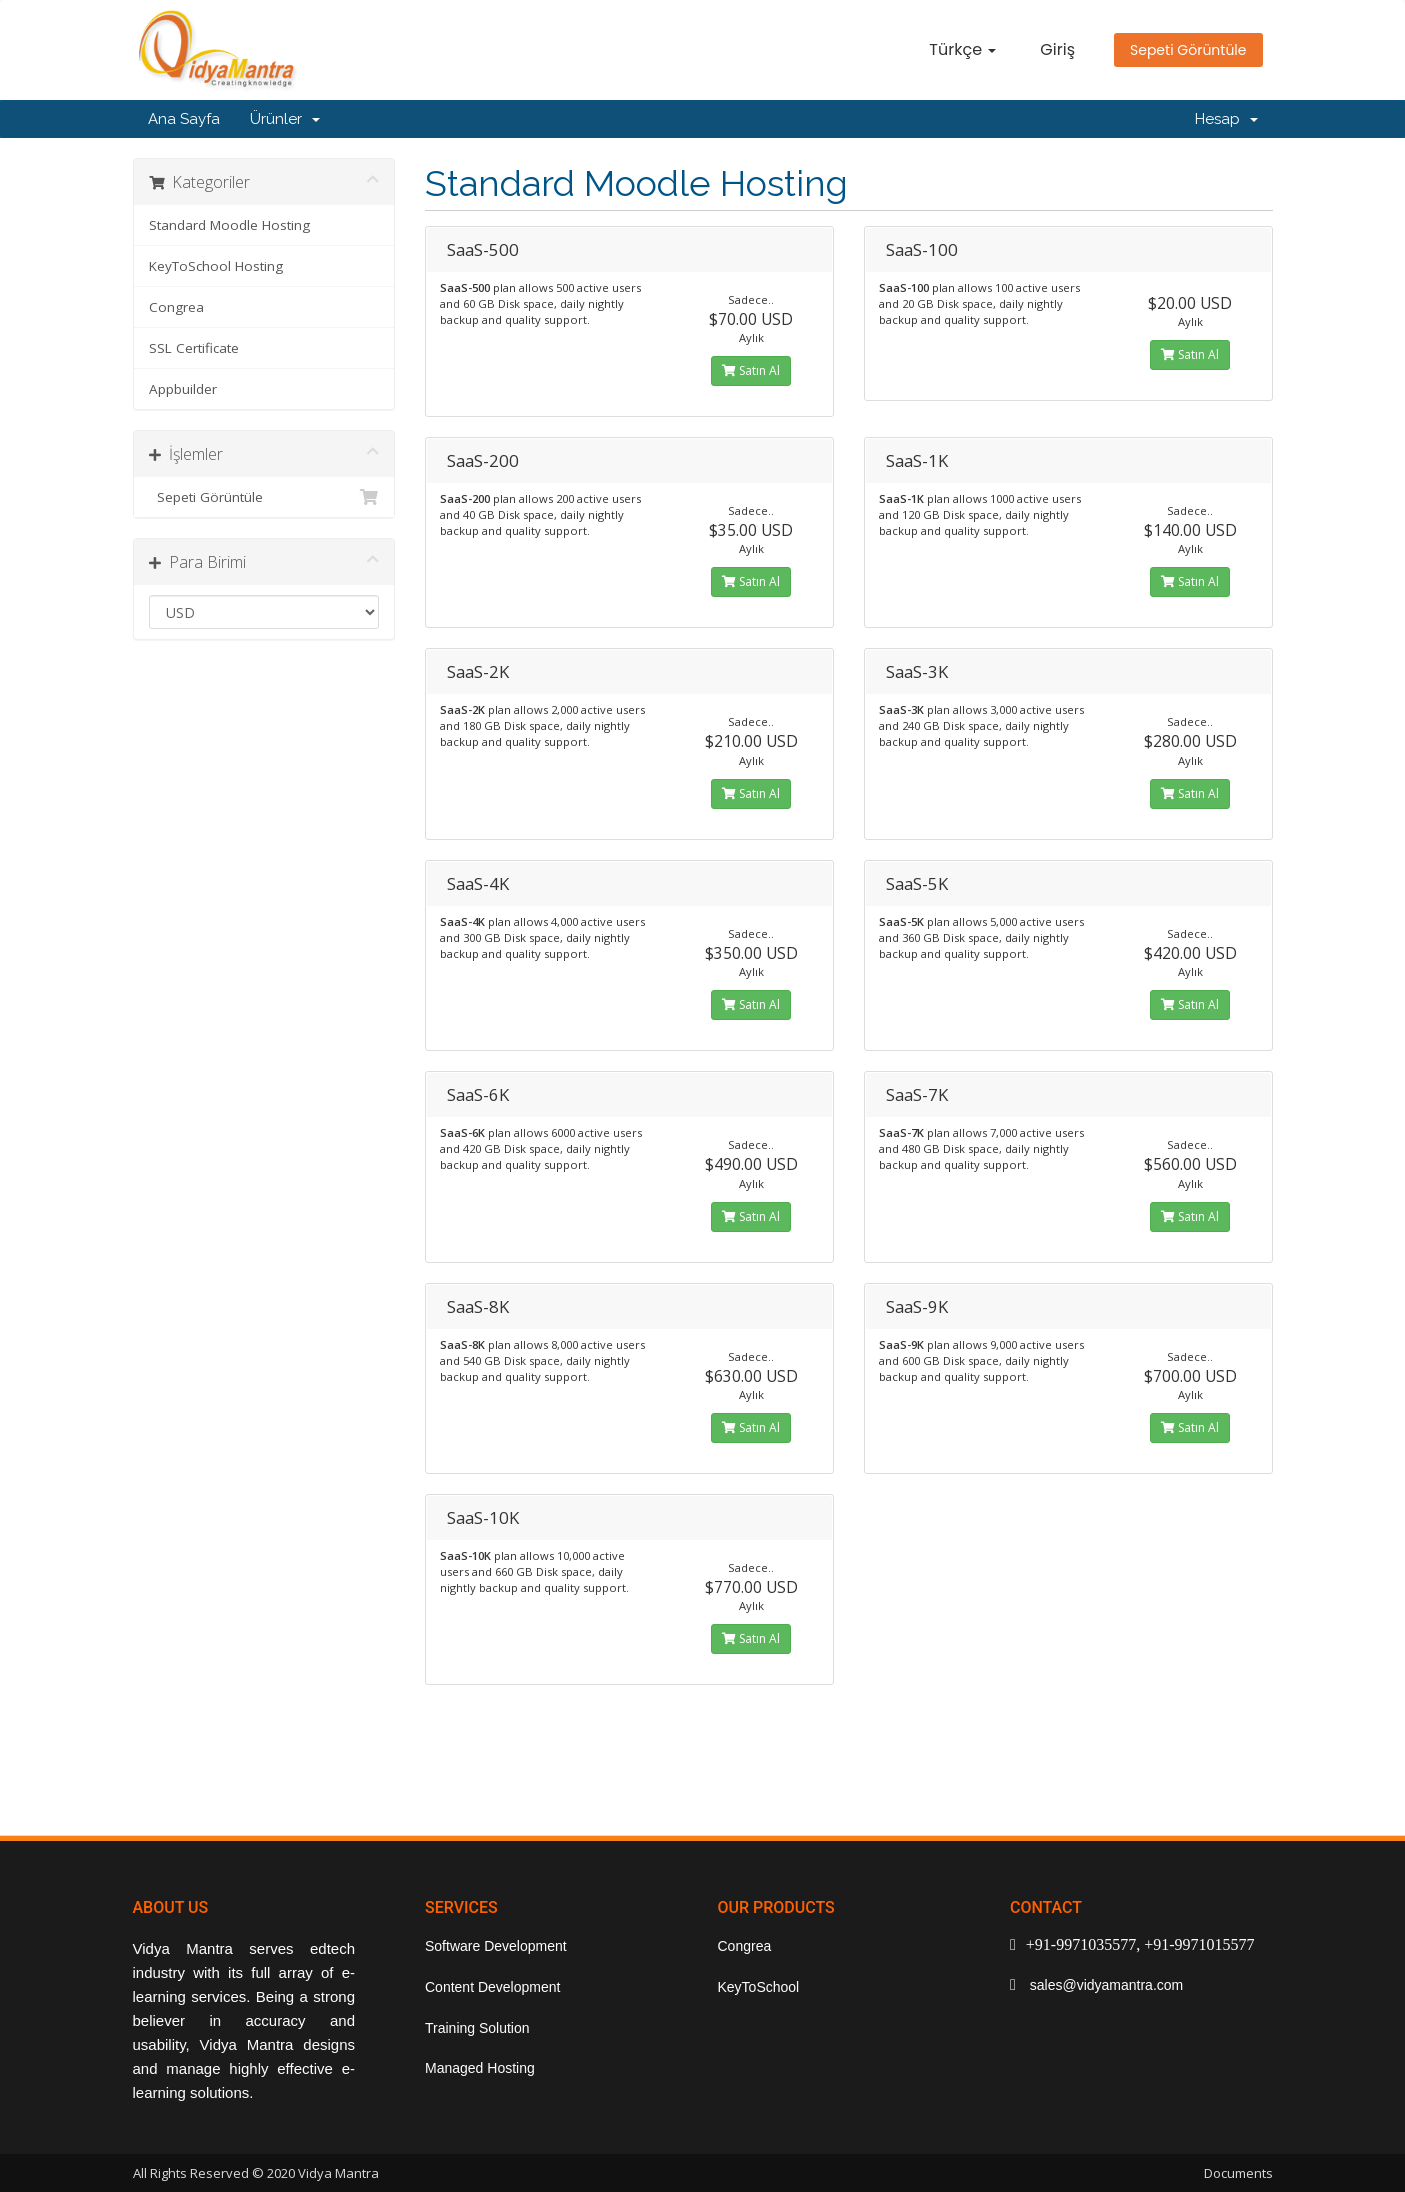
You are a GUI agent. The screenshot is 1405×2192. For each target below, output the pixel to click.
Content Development (492, 1987)
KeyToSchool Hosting (216, 266)
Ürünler (285, 119)
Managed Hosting (480, 2068)
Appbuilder (183, 389)
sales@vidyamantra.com (1104, 1985)
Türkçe (962, 49)
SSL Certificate (194, 348)
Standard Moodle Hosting (229, 225)
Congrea (176, 307)
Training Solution (477, 2028)
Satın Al (751, 370)
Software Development (496, 1946)
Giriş (1057, 49)
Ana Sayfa (184, 119)
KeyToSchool (759, 1987)
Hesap (1226, 119)
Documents (1238, 2173)
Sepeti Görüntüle (1188, 50)
